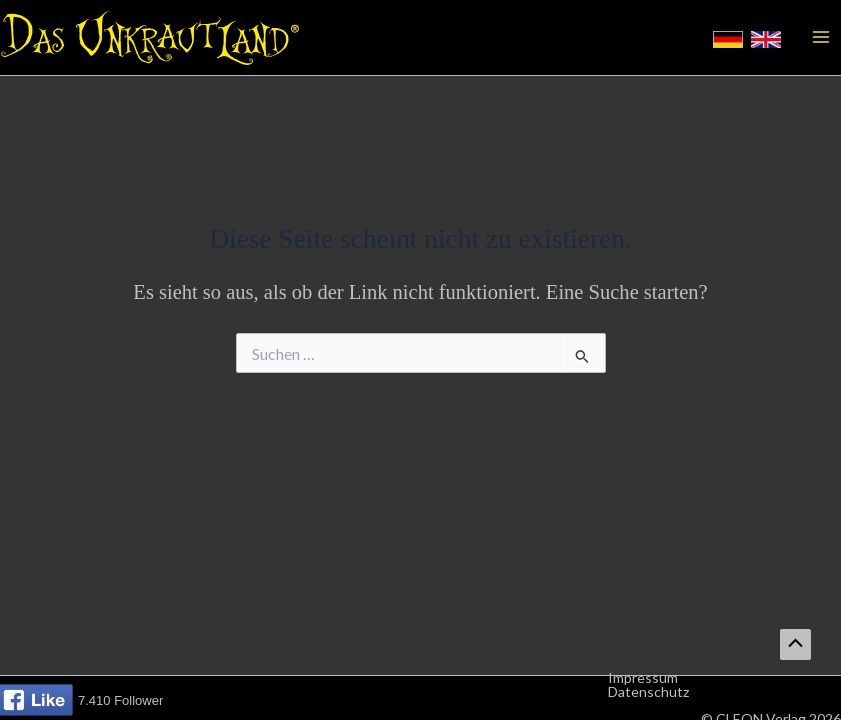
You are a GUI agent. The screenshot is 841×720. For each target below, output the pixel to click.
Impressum (643, 678)
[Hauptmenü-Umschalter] (821, 37)
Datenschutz (648, 692)
